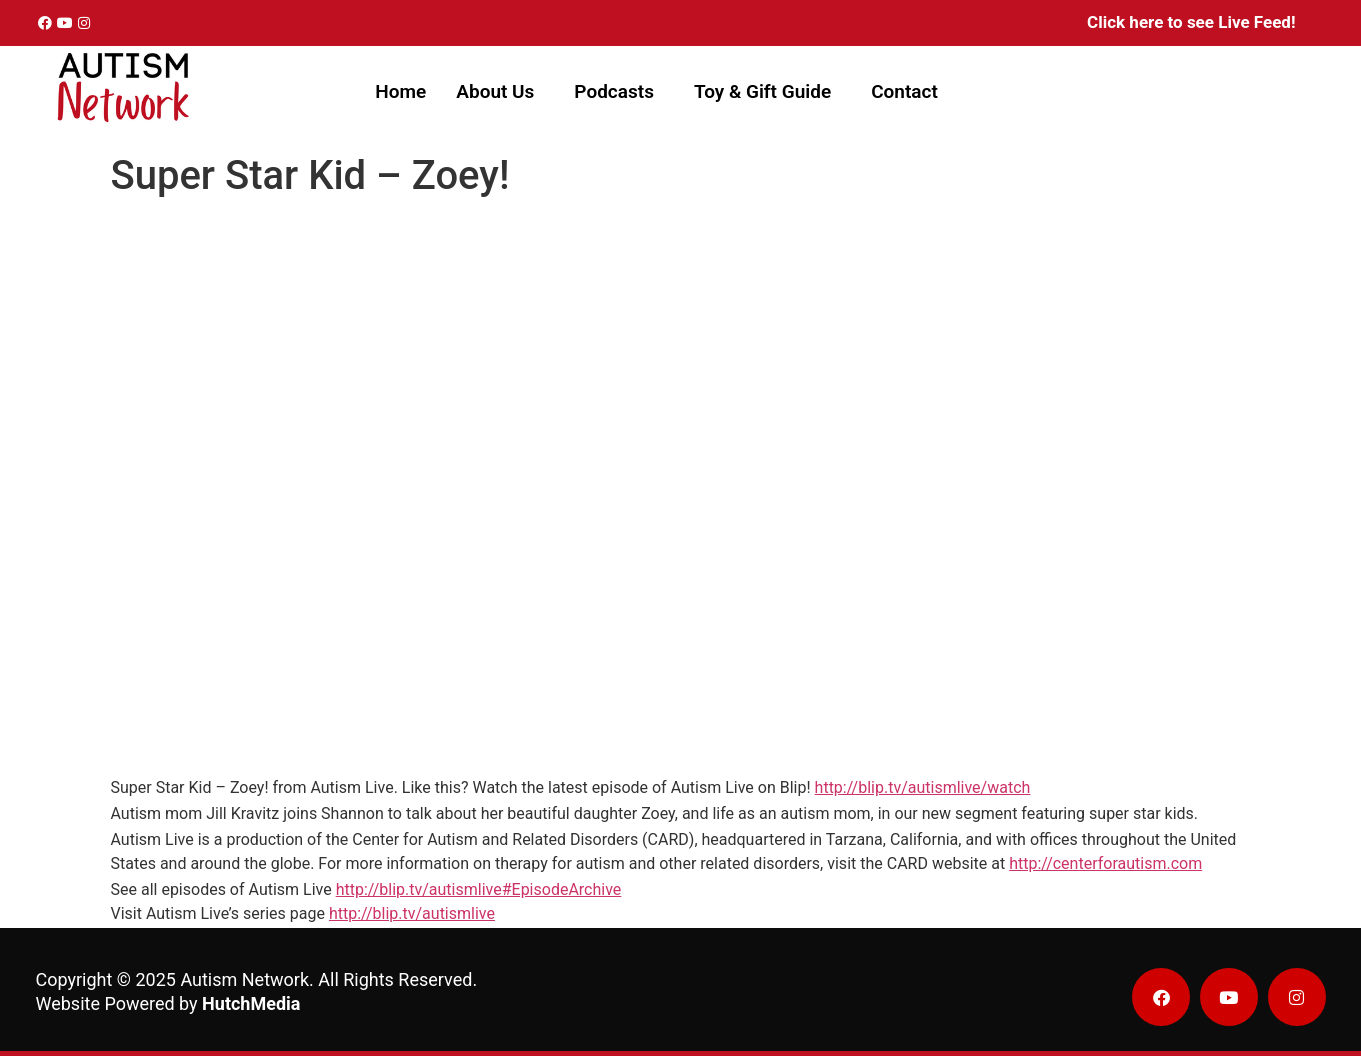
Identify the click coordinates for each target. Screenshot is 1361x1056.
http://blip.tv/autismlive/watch (923, 787)
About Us (495, 91)
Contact (904, 91)
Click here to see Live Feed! (1191, 22)
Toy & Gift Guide (762, 91)
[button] (500, 91)
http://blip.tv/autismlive (412, 913)
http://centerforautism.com (1105, 863)
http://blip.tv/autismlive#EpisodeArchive (479, 889)
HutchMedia (251, 1003)
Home (400, 91)
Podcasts (614, 91)
